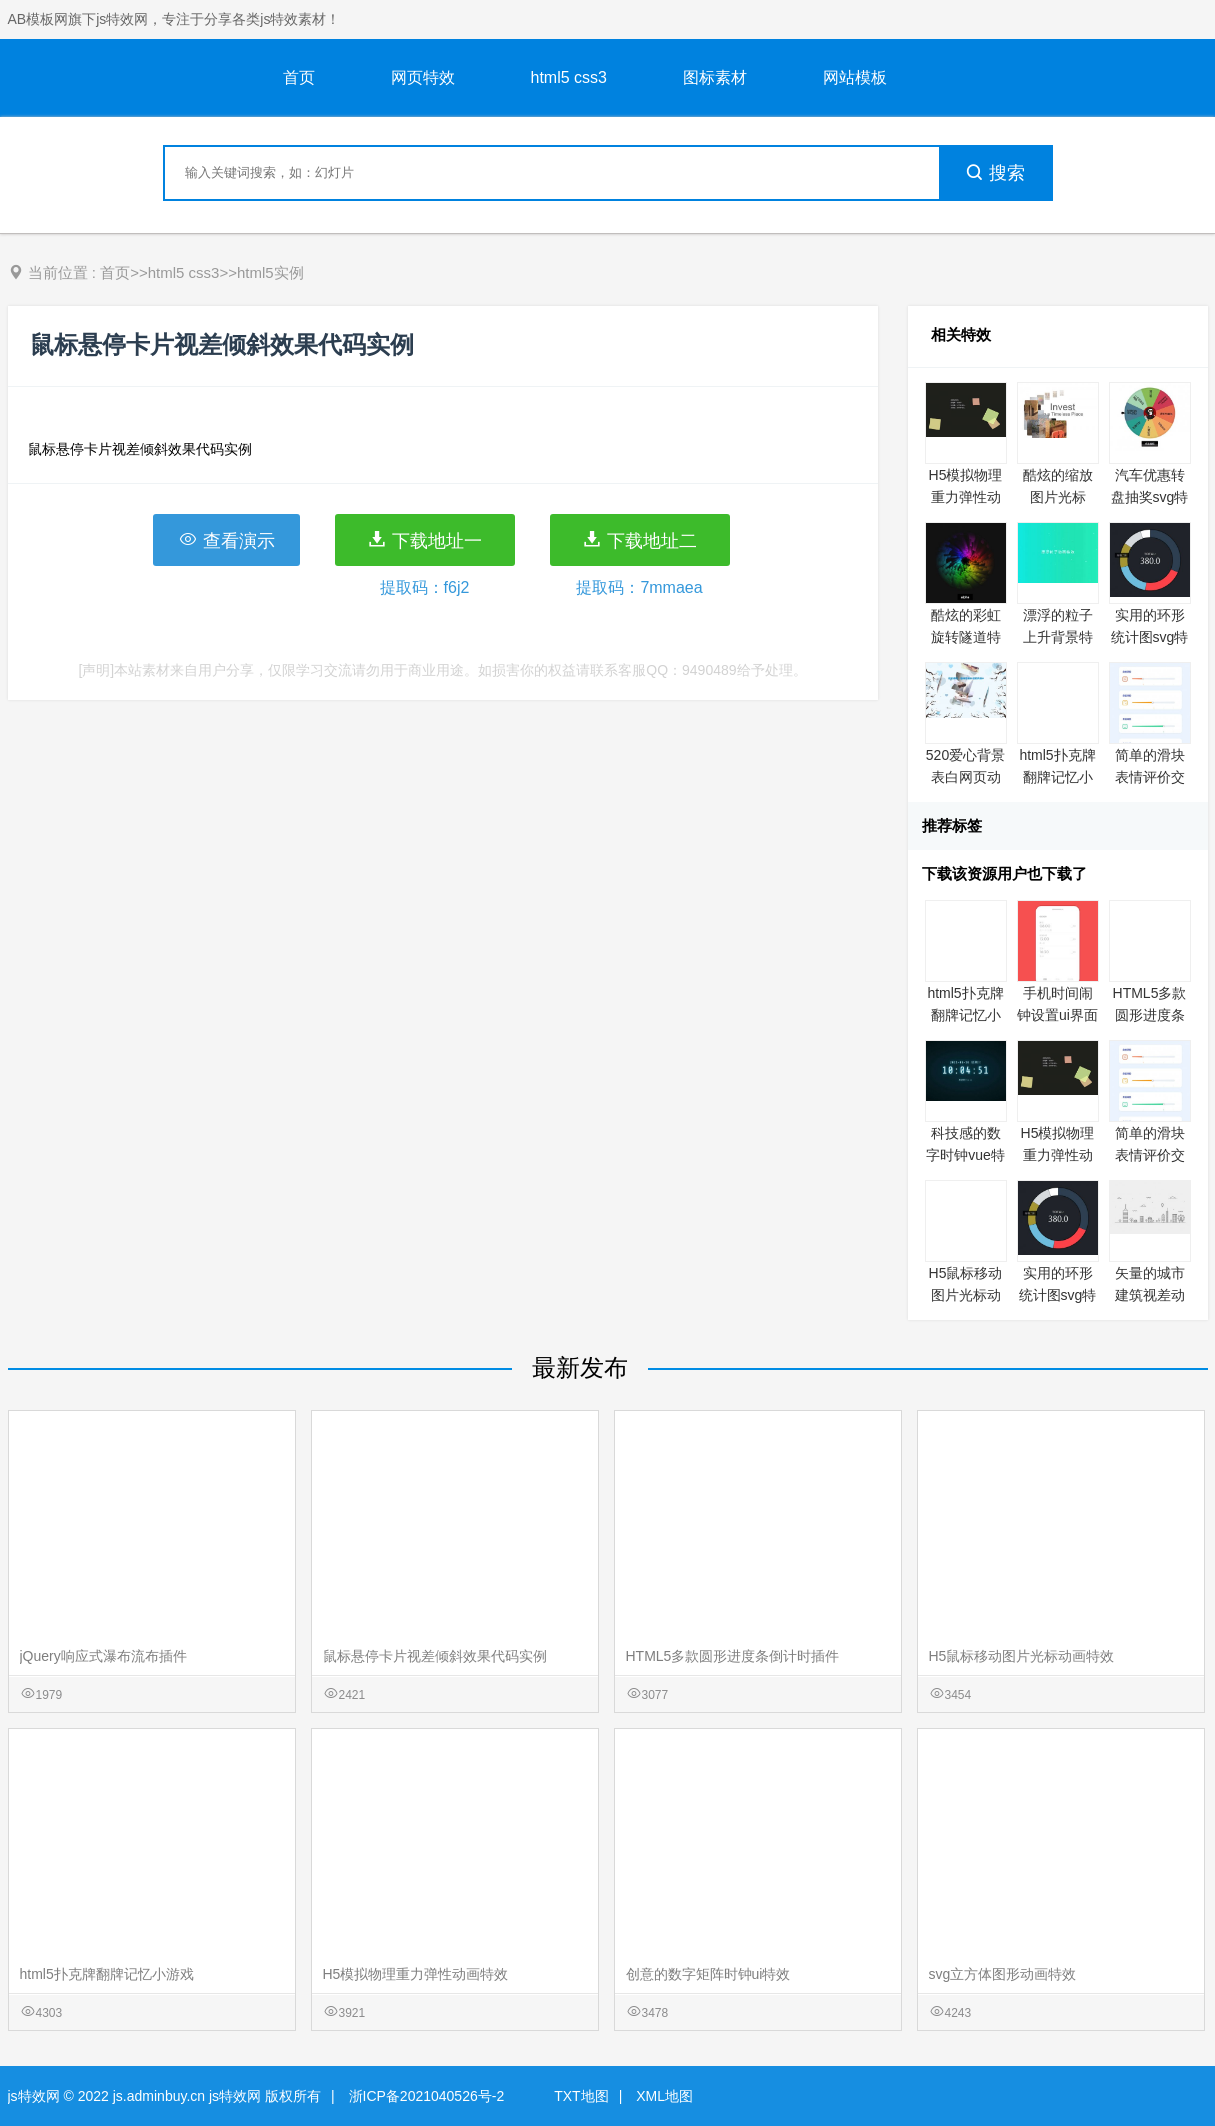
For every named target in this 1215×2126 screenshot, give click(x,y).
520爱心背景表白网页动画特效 (965, 777)
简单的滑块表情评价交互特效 (1150, 777)
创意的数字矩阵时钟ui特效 (708, 1974)
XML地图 (664, 2096)
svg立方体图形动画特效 (1003, 1974)
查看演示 (226, 540)
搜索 (995, 173)
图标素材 (715, 77)
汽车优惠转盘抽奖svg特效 (1150, 497)
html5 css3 (569, 77)
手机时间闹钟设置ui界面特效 (1057, 1015)
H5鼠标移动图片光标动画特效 (966, 1295)
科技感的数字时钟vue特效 (965, 1155)
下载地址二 (639, 540)
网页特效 (423, 77)
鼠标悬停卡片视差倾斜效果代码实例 (435, 1656)
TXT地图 (581, 2096)
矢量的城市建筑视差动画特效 (1150, 1295)
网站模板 (855, 77)
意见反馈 (1172, 2063)
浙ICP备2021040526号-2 (427, 2096)
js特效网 (34, 2096)
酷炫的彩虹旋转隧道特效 (966, 637)
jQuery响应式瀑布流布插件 (103, 1656)
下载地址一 (424, 540)
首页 (299, 77)
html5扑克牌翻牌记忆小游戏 (1057, 777)
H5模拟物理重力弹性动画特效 (966, 497)
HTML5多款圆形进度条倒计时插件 (1150, 1015)
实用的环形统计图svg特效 (1150, 637)
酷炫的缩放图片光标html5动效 (1058, 497)
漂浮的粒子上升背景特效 (1058, 637)
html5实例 (270, 272)
